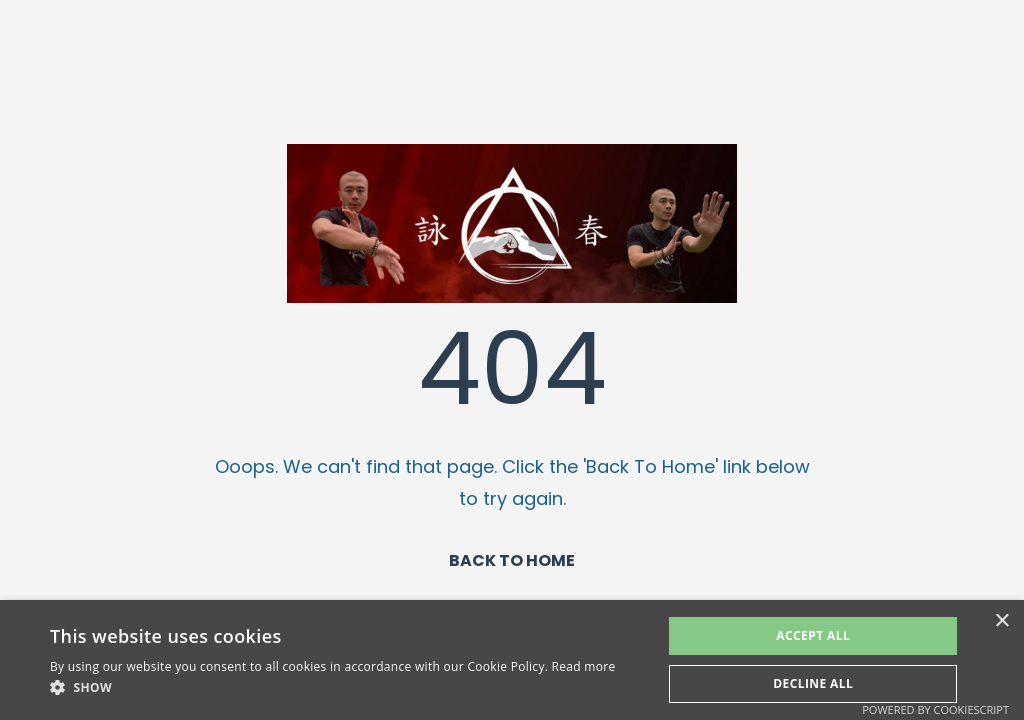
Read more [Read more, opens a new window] (584, 666)
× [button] (1001, 621)
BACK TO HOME (512, 560)
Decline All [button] (813, 683)
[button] (333, 688)
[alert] (512, 660)
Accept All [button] (813, 635)
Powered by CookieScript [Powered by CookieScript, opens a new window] (935, 709)
